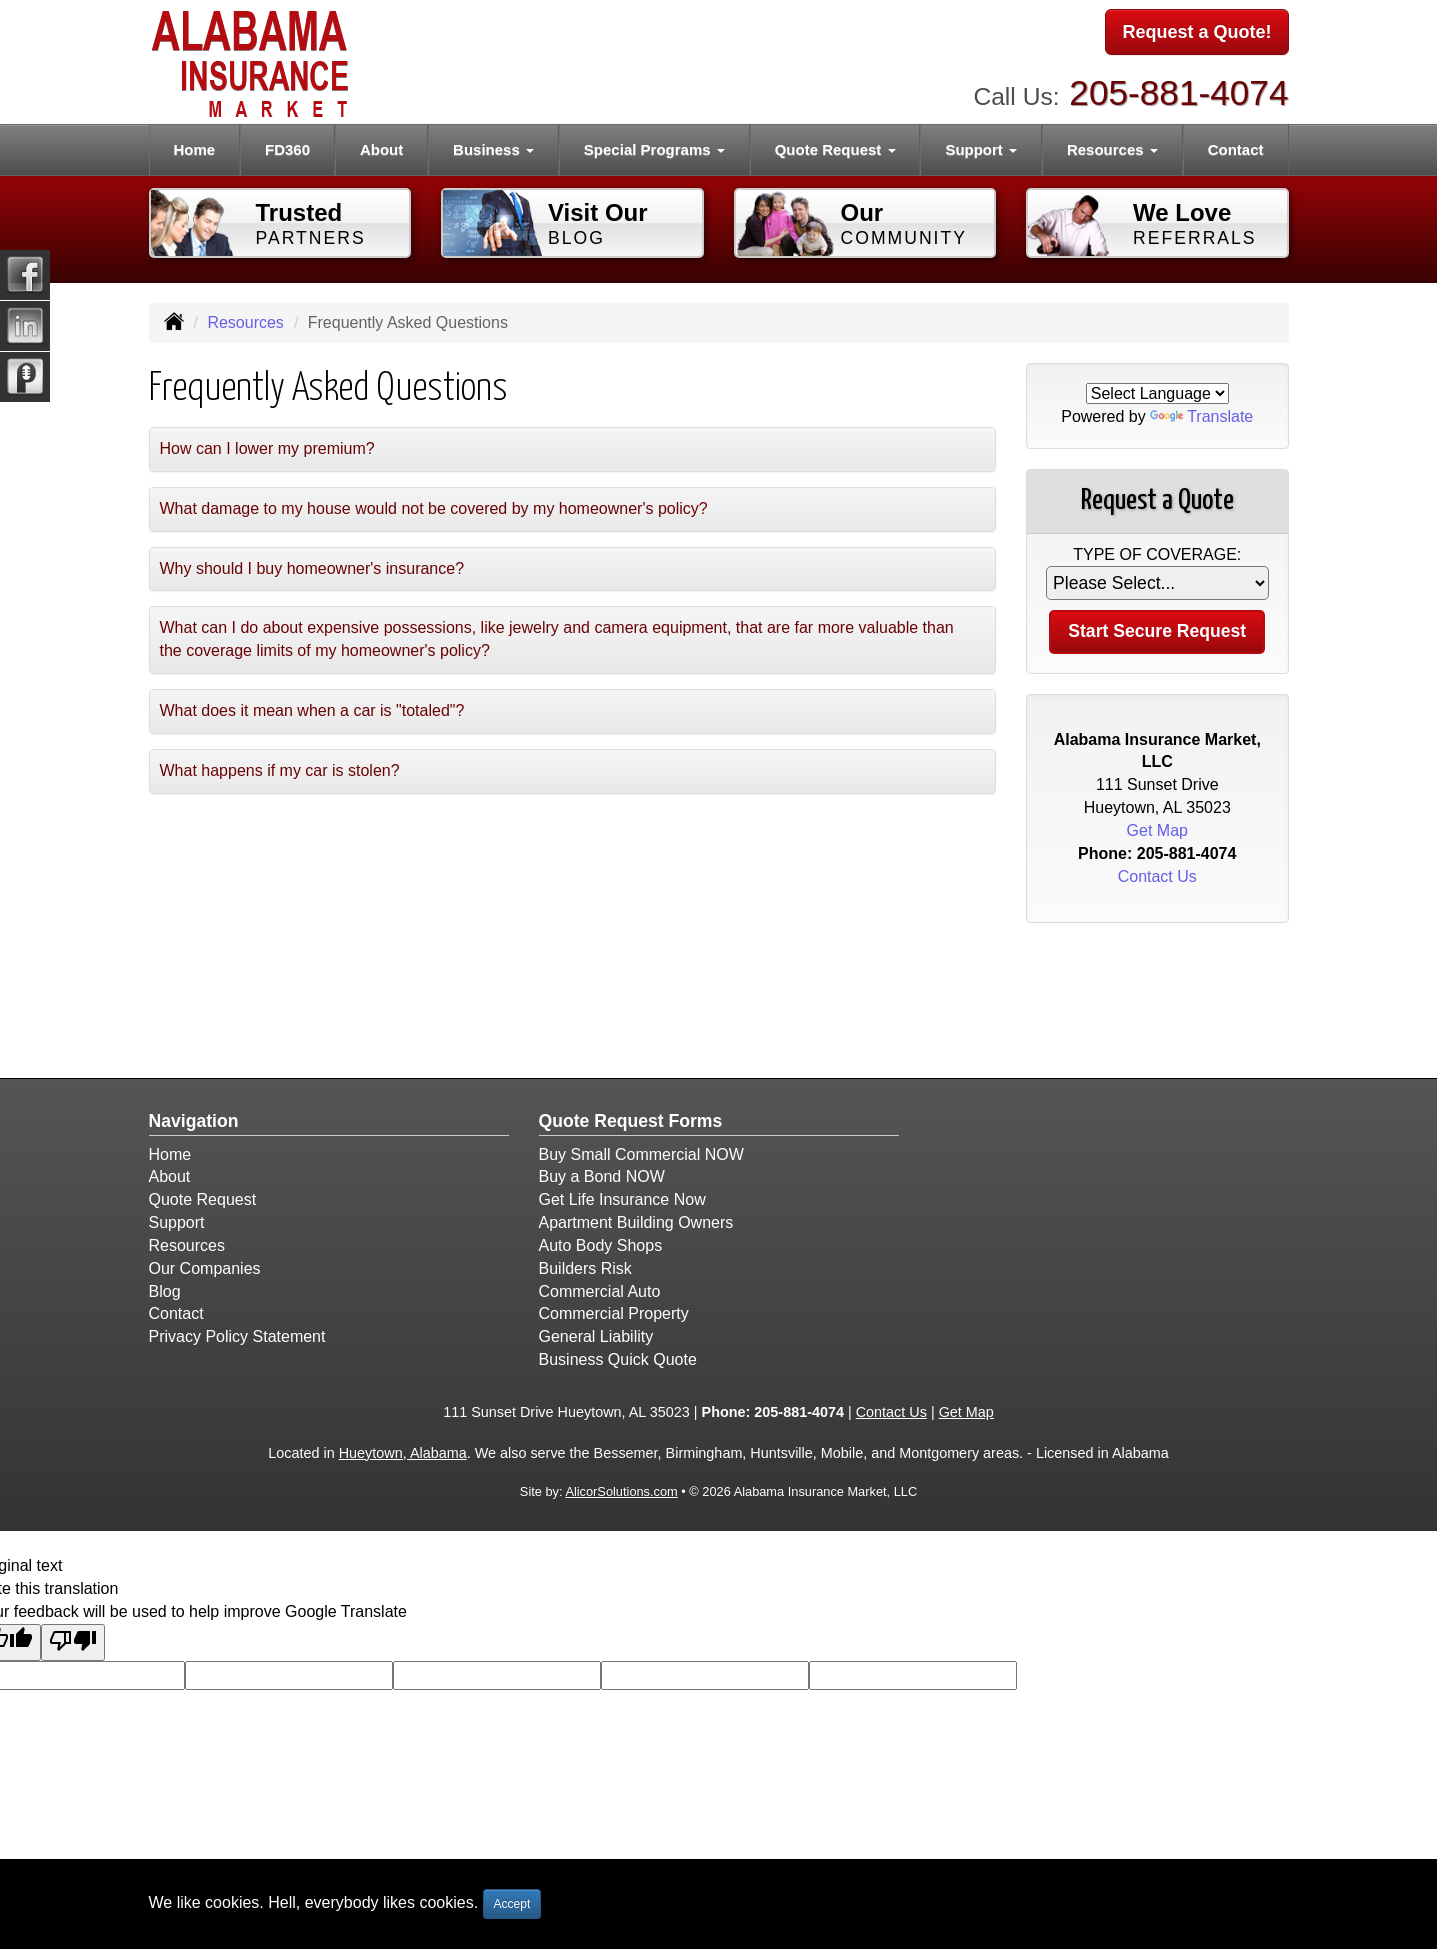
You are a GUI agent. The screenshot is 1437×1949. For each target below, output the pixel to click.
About (381, 149)
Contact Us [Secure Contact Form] (1157, 876)
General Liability (596, 1336)
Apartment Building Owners (636, 1222)
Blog (165, 1291)
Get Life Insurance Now (622, 1199)
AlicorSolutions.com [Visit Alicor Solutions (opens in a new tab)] (621, 1491)
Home (194, 149)
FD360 (287, 149)
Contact (1236, 149)
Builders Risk (585, 1268)
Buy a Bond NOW (602, 1176)
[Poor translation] (73, 1642)
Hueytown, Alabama (403, 1453)
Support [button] (981, 149)
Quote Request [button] (835, 149)
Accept (512, 1904)
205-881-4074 (1178, 90)
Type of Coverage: (1157, 554)
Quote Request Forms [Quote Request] (631, 1121)
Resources (245, 322)
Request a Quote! (1196, 33)
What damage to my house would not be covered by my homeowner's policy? (434, 508)
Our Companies (205, 1268)
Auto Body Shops (601, 1245)
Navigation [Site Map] (194, 1121)
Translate (1201, 416)
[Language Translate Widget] (1157, 393)
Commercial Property (614, 1313)
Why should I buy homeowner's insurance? (312, 568)
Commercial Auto (600, 1291)
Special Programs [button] (654, 149)
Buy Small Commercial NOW (641, 1154)
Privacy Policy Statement (237, 1336)
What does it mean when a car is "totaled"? (312, 710)
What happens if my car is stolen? (280, 770)
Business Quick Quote (618, 1359)
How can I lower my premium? (267, 448)
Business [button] (493, 149)
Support (177, 1222)
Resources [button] (1112, 149)
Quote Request (203, 1199)
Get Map (1157, 830)
